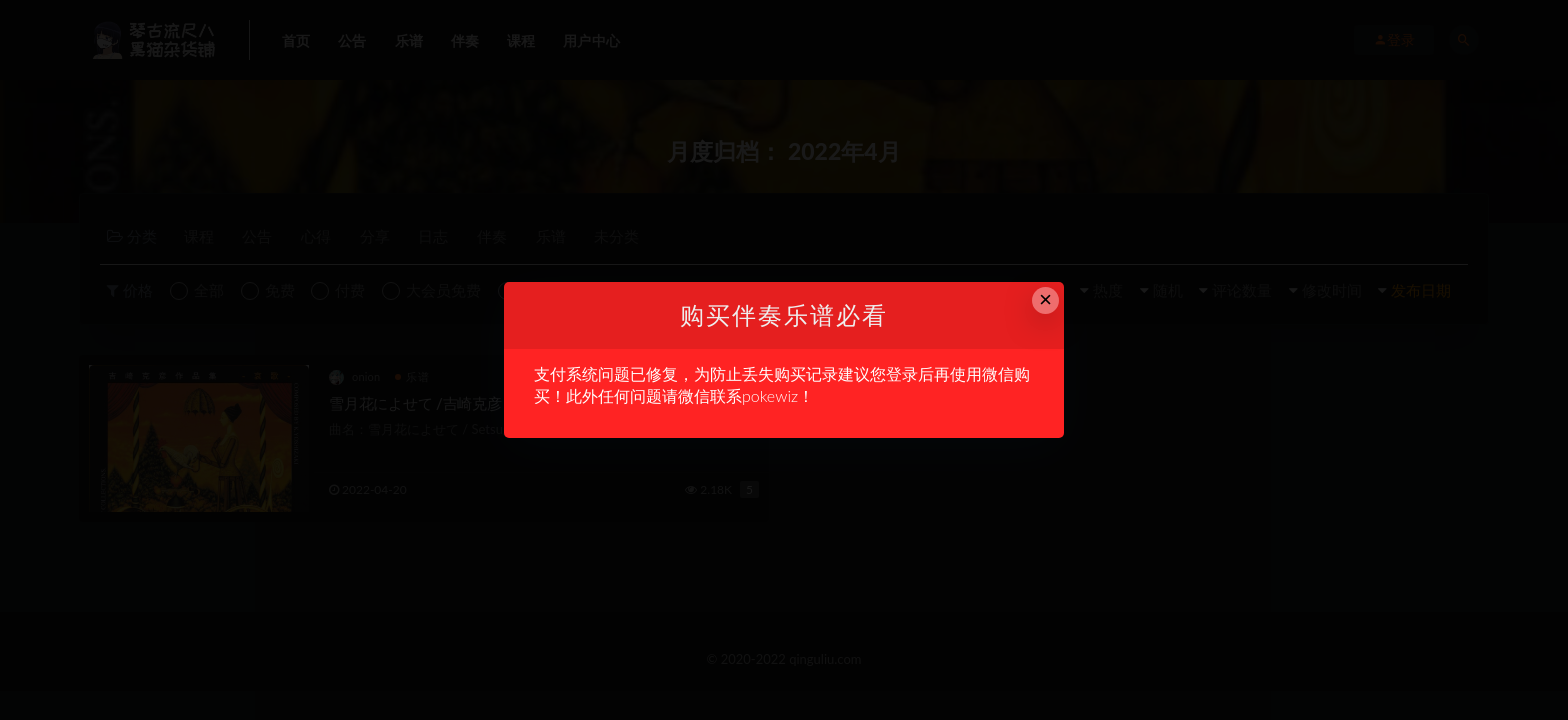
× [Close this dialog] (1045, 299)
